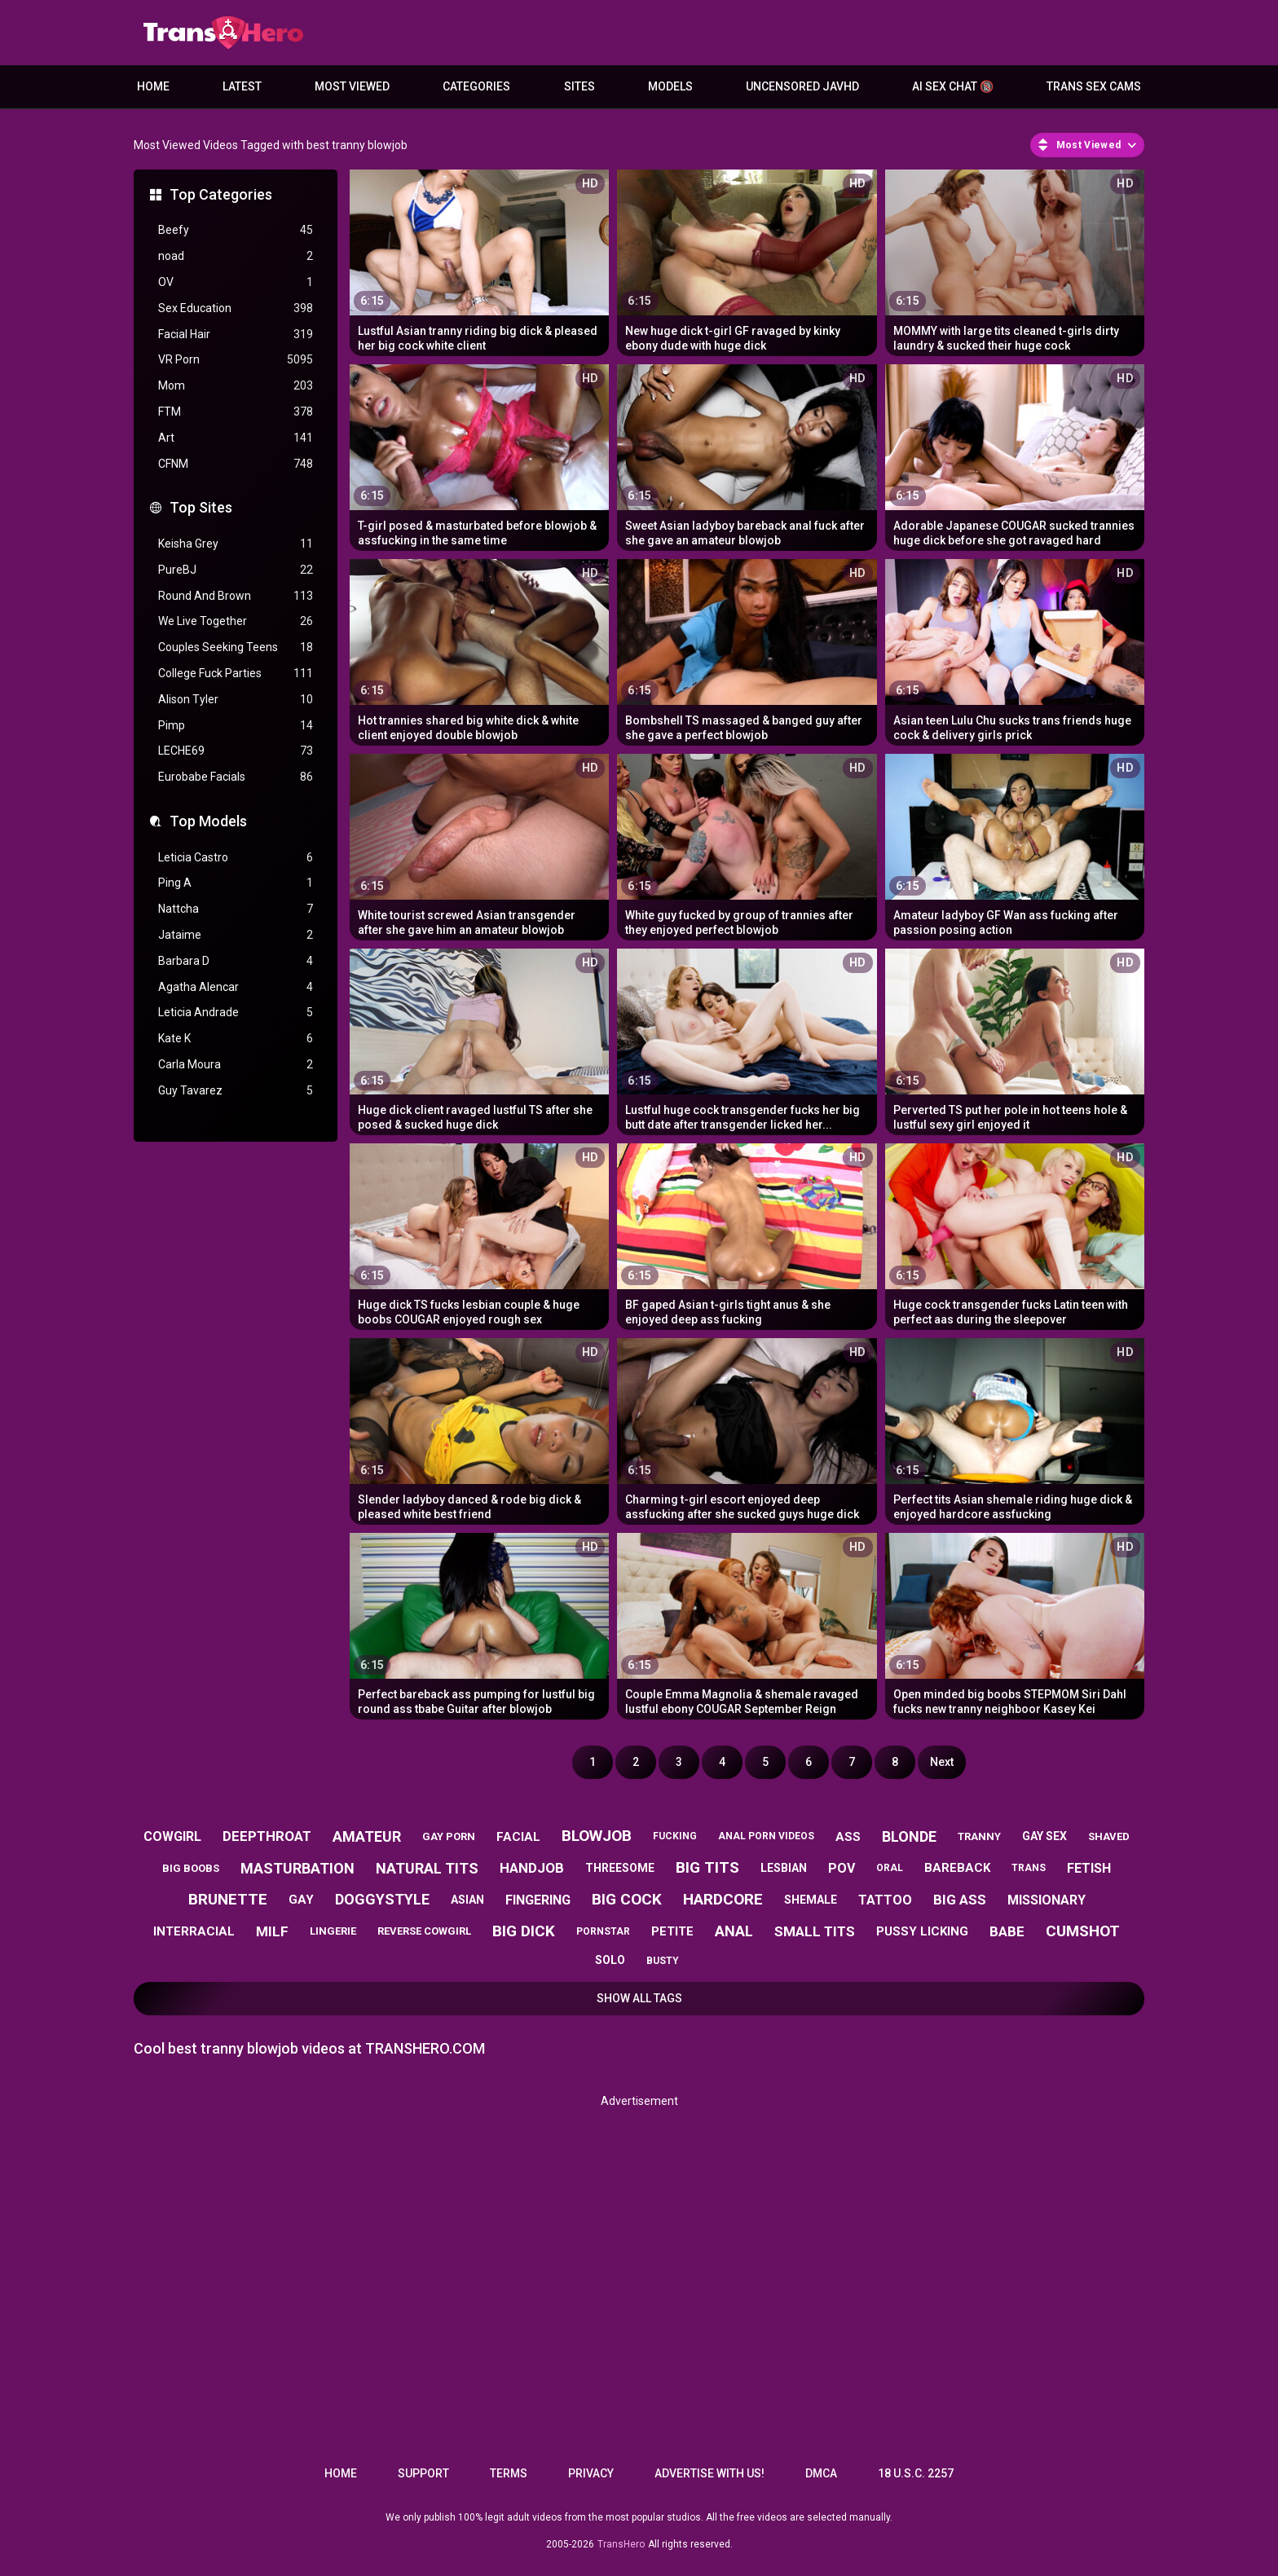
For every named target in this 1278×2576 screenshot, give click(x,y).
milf (272, 1931)
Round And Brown (235, 596)
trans (1028, 1868)
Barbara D (235, 961)
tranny (979, 1836)
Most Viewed (352, 86)
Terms (508, 2473)
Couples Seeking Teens (235, 647)
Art (235, 438)
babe (1007, 1931)
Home (153, 86)
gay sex (1044, 1836)
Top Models (208, 821)
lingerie (333, 1931)
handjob (532, 1868)
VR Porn (235, 360)
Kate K (235, 1039)
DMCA (821, 2473)
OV (235, 282)
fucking (675, 1836)
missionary (1046, 1900)
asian (467, 1899)
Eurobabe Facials (235, 777)
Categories (476, 86)
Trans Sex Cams (1094, 86)
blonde (909, 1836)
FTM (235, 412)
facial (518, 1837)
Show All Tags (639, 1998)
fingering (538, 1900)
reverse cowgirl (424, 1931)
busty (662, 1960)
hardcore (723, 1899)
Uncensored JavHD (802, 86)
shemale (810, 1899)
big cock (627, 1899)
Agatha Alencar (235, 987)
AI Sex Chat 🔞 (953, 86)
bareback (957, 1867)
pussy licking (922, 1931)
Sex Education (235, 308)
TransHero (621, 2544)
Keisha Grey (235, 544)
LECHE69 (235, 751)
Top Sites (201, 507)
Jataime (235, 935)
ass (848, 1837)
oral (889, 1868)
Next (942, 1761)
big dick (523, 1931)
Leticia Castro (235, 858)
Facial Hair (235, 334)
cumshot (1083, 1931)
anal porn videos (766, 1836)
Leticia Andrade (235, 1012)
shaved (1109, 1836)
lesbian (783, 1867)
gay (301, 1899)
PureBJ (235, 570)
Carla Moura (235, 1065)
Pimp (235, 726)
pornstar (603, 1931)
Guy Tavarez (235, 1091)
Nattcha (235, 909)
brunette (227, 1899)
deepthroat (267, 1836)
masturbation (297, 1868)
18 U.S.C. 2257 (916, 2473)
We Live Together (235, 621)
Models (670, 86)
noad (235, 256)
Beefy (235, 230)
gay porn (448, 1836)
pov (841, 1868)
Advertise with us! (709, 2473)
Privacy (591, 2473)
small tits (814, 1931)
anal (734, 1931)
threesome (619, 1867)
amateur (367, 1836)
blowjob (597, 1835)
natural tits (427, 1868)
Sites (579, 86)
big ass (959, 1899)
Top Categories (221, 194)
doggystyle (382, 1899)
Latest (242, 86)
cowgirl (172, 1836)
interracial (194, 1931)
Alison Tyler (235, 700)
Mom (235, 386)
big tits (707, 1867)
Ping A (235, 883)
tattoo (885, 1900)
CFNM (235, 464)
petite (672, 1931)
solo (610, 1959)
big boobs (190, 1868)
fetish (1089, 1868)
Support (423, 2473)
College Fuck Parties (235, 673)
